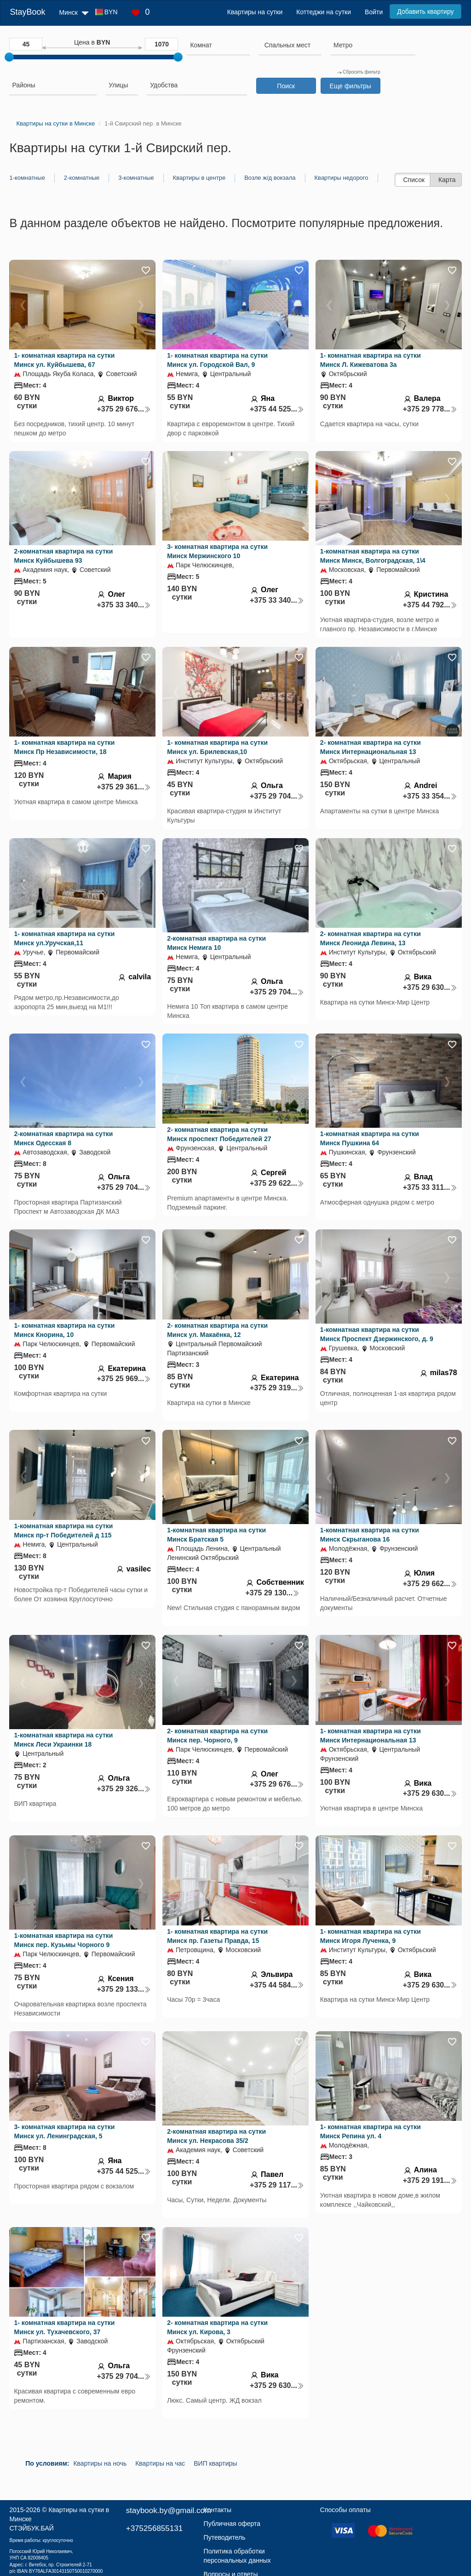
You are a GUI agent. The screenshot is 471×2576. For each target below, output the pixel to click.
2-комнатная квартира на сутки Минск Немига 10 (216, 943)
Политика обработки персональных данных (237, 2555)
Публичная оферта (232, 2523)
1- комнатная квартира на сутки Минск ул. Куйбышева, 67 (64, 360)
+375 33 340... (124, 605)
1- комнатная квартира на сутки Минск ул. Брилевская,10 (217, 747)
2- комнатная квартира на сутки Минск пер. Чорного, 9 (217, 1735)
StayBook (27, 12)
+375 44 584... (277, 1985)
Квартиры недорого (341, 177)
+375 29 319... (277, 1388)
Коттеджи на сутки (323, 12)
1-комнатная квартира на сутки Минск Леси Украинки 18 (63, 1739)
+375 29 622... (277, 1183)
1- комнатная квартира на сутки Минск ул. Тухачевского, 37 (64, 2327)
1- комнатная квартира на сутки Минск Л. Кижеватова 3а (370, 360)
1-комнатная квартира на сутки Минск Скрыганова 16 (369, 1534)
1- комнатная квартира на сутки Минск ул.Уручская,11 (64, 938)
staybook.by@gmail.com (168, 2510)
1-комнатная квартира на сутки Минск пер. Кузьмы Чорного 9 (63, 1940)
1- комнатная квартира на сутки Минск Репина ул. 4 (370, 2131)
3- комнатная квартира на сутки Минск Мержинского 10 (217, 551)
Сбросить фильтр (358, 71)
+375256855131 (154, 2528)
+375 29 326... (124, 1789)
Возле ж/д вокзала (269, 177)
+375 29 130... (272, 1593)
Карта (446, 179)
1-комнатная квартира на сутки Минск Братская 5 (216, 1534)
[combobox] (218, 46)
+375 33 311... (430, 1187)
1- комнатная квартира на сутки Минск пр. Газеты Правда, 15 (217, 1936)
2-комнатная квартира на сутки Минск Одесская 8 (63, 1138)
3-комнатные (136, 177)
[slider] (9, 57)
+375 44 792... (430, 605)
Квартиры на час (160, 2463)
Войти (374, 12)
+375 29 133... (124, 1989)
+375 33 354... (430, 796)
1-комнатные (27, 177)
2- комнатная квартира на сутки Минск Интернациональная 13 (370, 747)
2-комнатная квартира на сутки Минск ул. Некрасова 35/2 (216, 2136)
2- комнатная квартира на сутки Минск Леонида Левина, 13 (370, 938)
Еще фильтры (350, 86)
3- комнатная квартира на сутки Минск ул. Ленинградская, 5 (64, 2131)
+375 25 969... (124, 1378)
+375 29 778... (430, 409)
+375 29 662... (430, 1584)
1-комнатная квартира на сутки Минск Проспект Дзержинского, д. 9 (376, 1334)
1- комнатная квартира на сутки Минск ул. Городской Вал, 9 (217, 360)
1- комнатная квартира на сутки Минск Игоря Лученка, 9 (370, 1936)
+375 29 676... (124, 409)
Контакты (217, 2509)
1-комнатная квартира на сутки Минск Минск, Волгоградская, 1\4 (372, 556)
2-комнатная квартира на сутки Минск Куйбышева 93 (63, 556)
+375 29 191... (430, 2180)
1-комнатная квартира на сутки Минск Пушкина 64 (369, 1138)
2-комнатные (81, 177)
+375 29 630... (430, 987)
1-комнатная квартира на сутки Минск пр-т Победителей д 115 (63, 1530)
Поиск (286, 86)
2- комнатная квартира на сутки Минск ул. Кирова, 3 (217, 2327)
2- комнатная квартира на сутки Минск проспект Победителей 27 (219, 1134)
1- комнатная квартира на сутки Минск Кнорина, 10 (64, 1330)
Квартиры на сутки (254, 12)
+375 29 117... (277, 2185)
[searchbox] (218, 45)
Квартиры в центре (199, 177)
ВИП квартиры (215, 2463)
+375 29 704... (277, 796)
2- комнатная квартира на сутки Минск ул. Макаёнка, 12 (217, 1330)
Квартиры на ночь (99, 2463)
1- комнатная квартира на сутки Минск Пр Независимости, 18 (64, 747)
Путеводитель (225, 2537)
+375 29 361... (124, 787)
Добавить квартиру (425, 11)
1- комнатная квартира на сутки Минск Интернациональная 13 (370, 1735)
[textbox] (287, 45)
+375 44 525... (277, 409)
